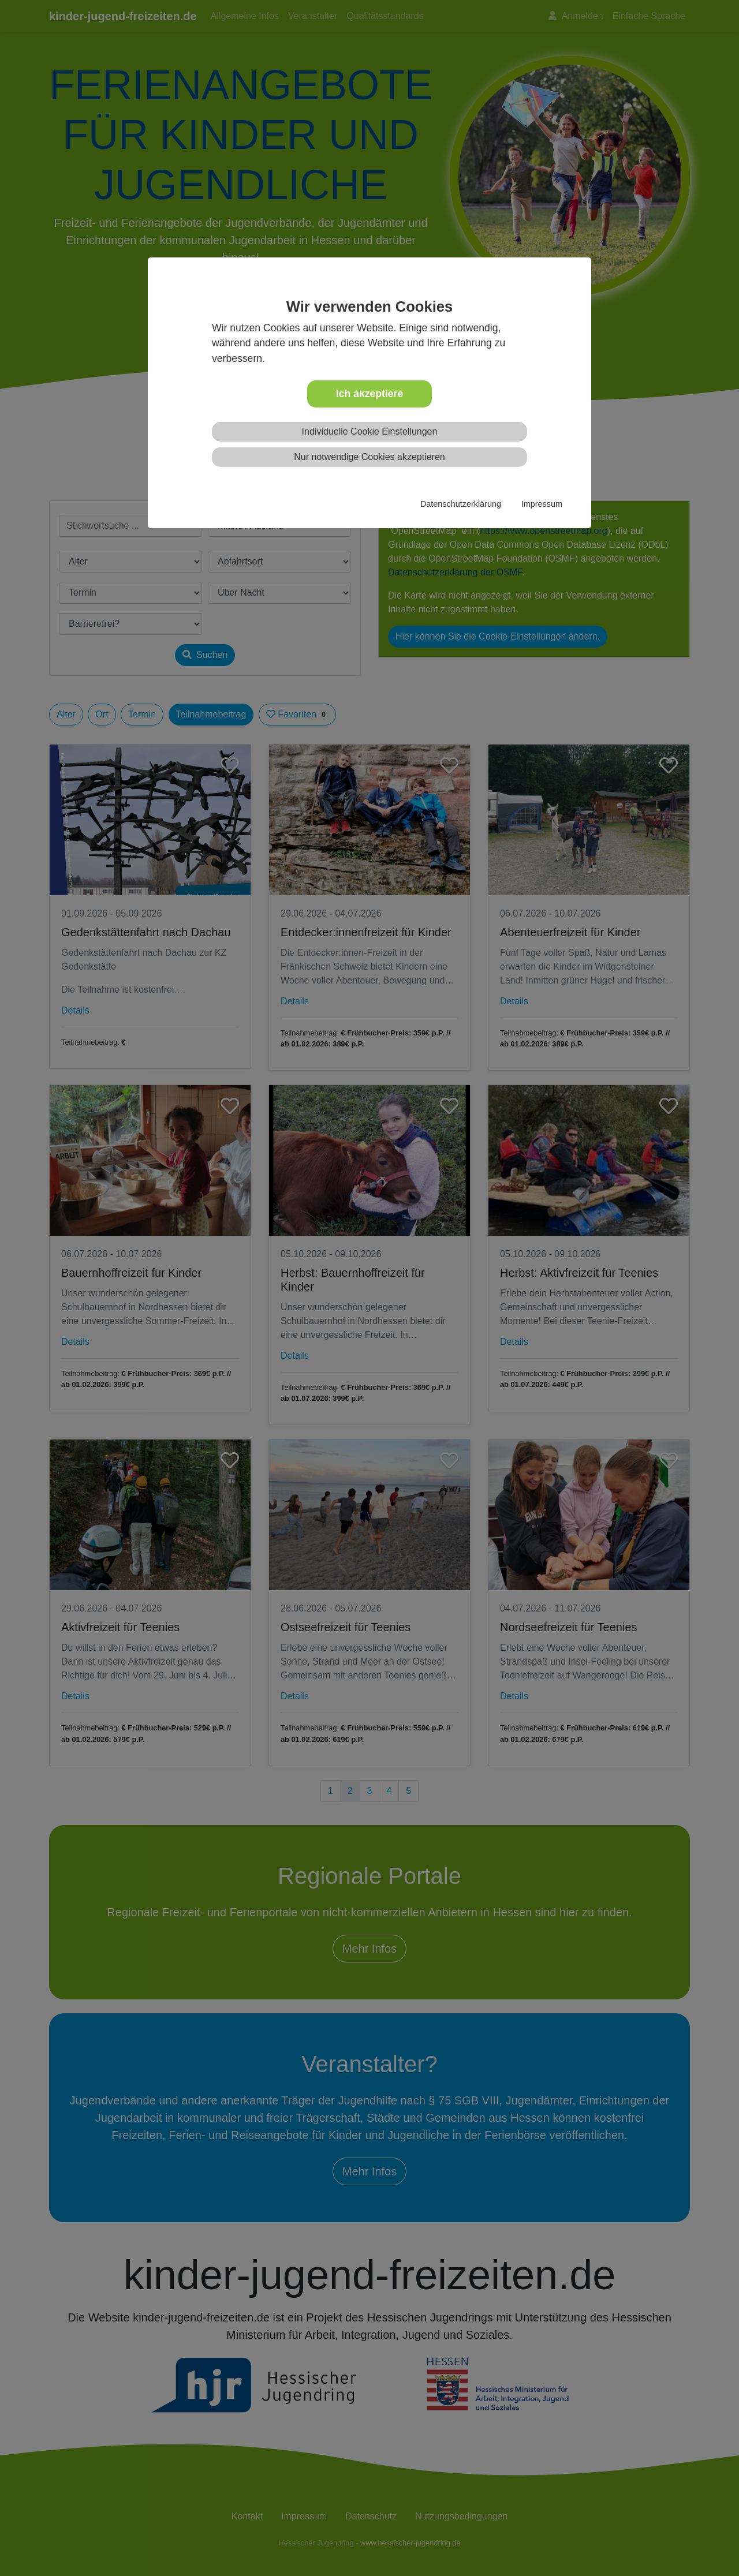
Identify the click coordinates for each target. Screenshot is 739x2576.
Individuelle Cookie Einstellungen (370, 431)
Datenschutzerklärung (460, 504)
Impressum (541, 504)
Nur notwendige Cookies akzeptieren (369, 457)
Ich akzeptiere (369, 393)
